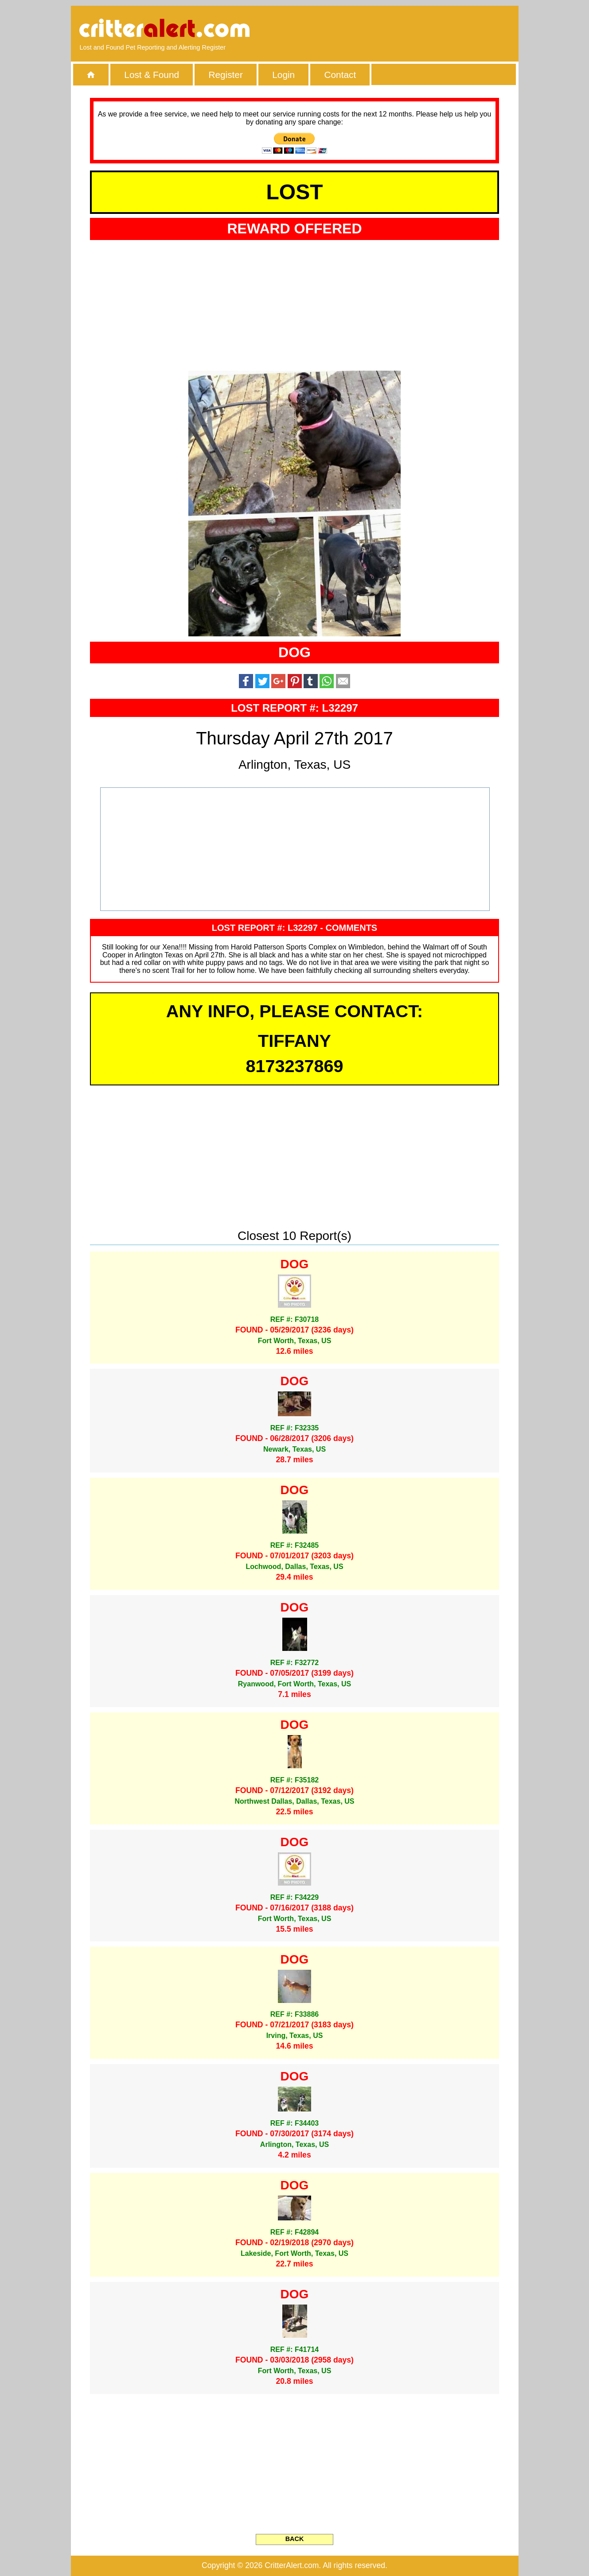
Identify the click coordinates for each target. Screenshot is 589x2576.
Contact (340, 75)
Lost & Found (151, 75)
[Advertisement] (407, 28)
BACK (294, 2538)
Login (283, 75)
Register (225, 75)
